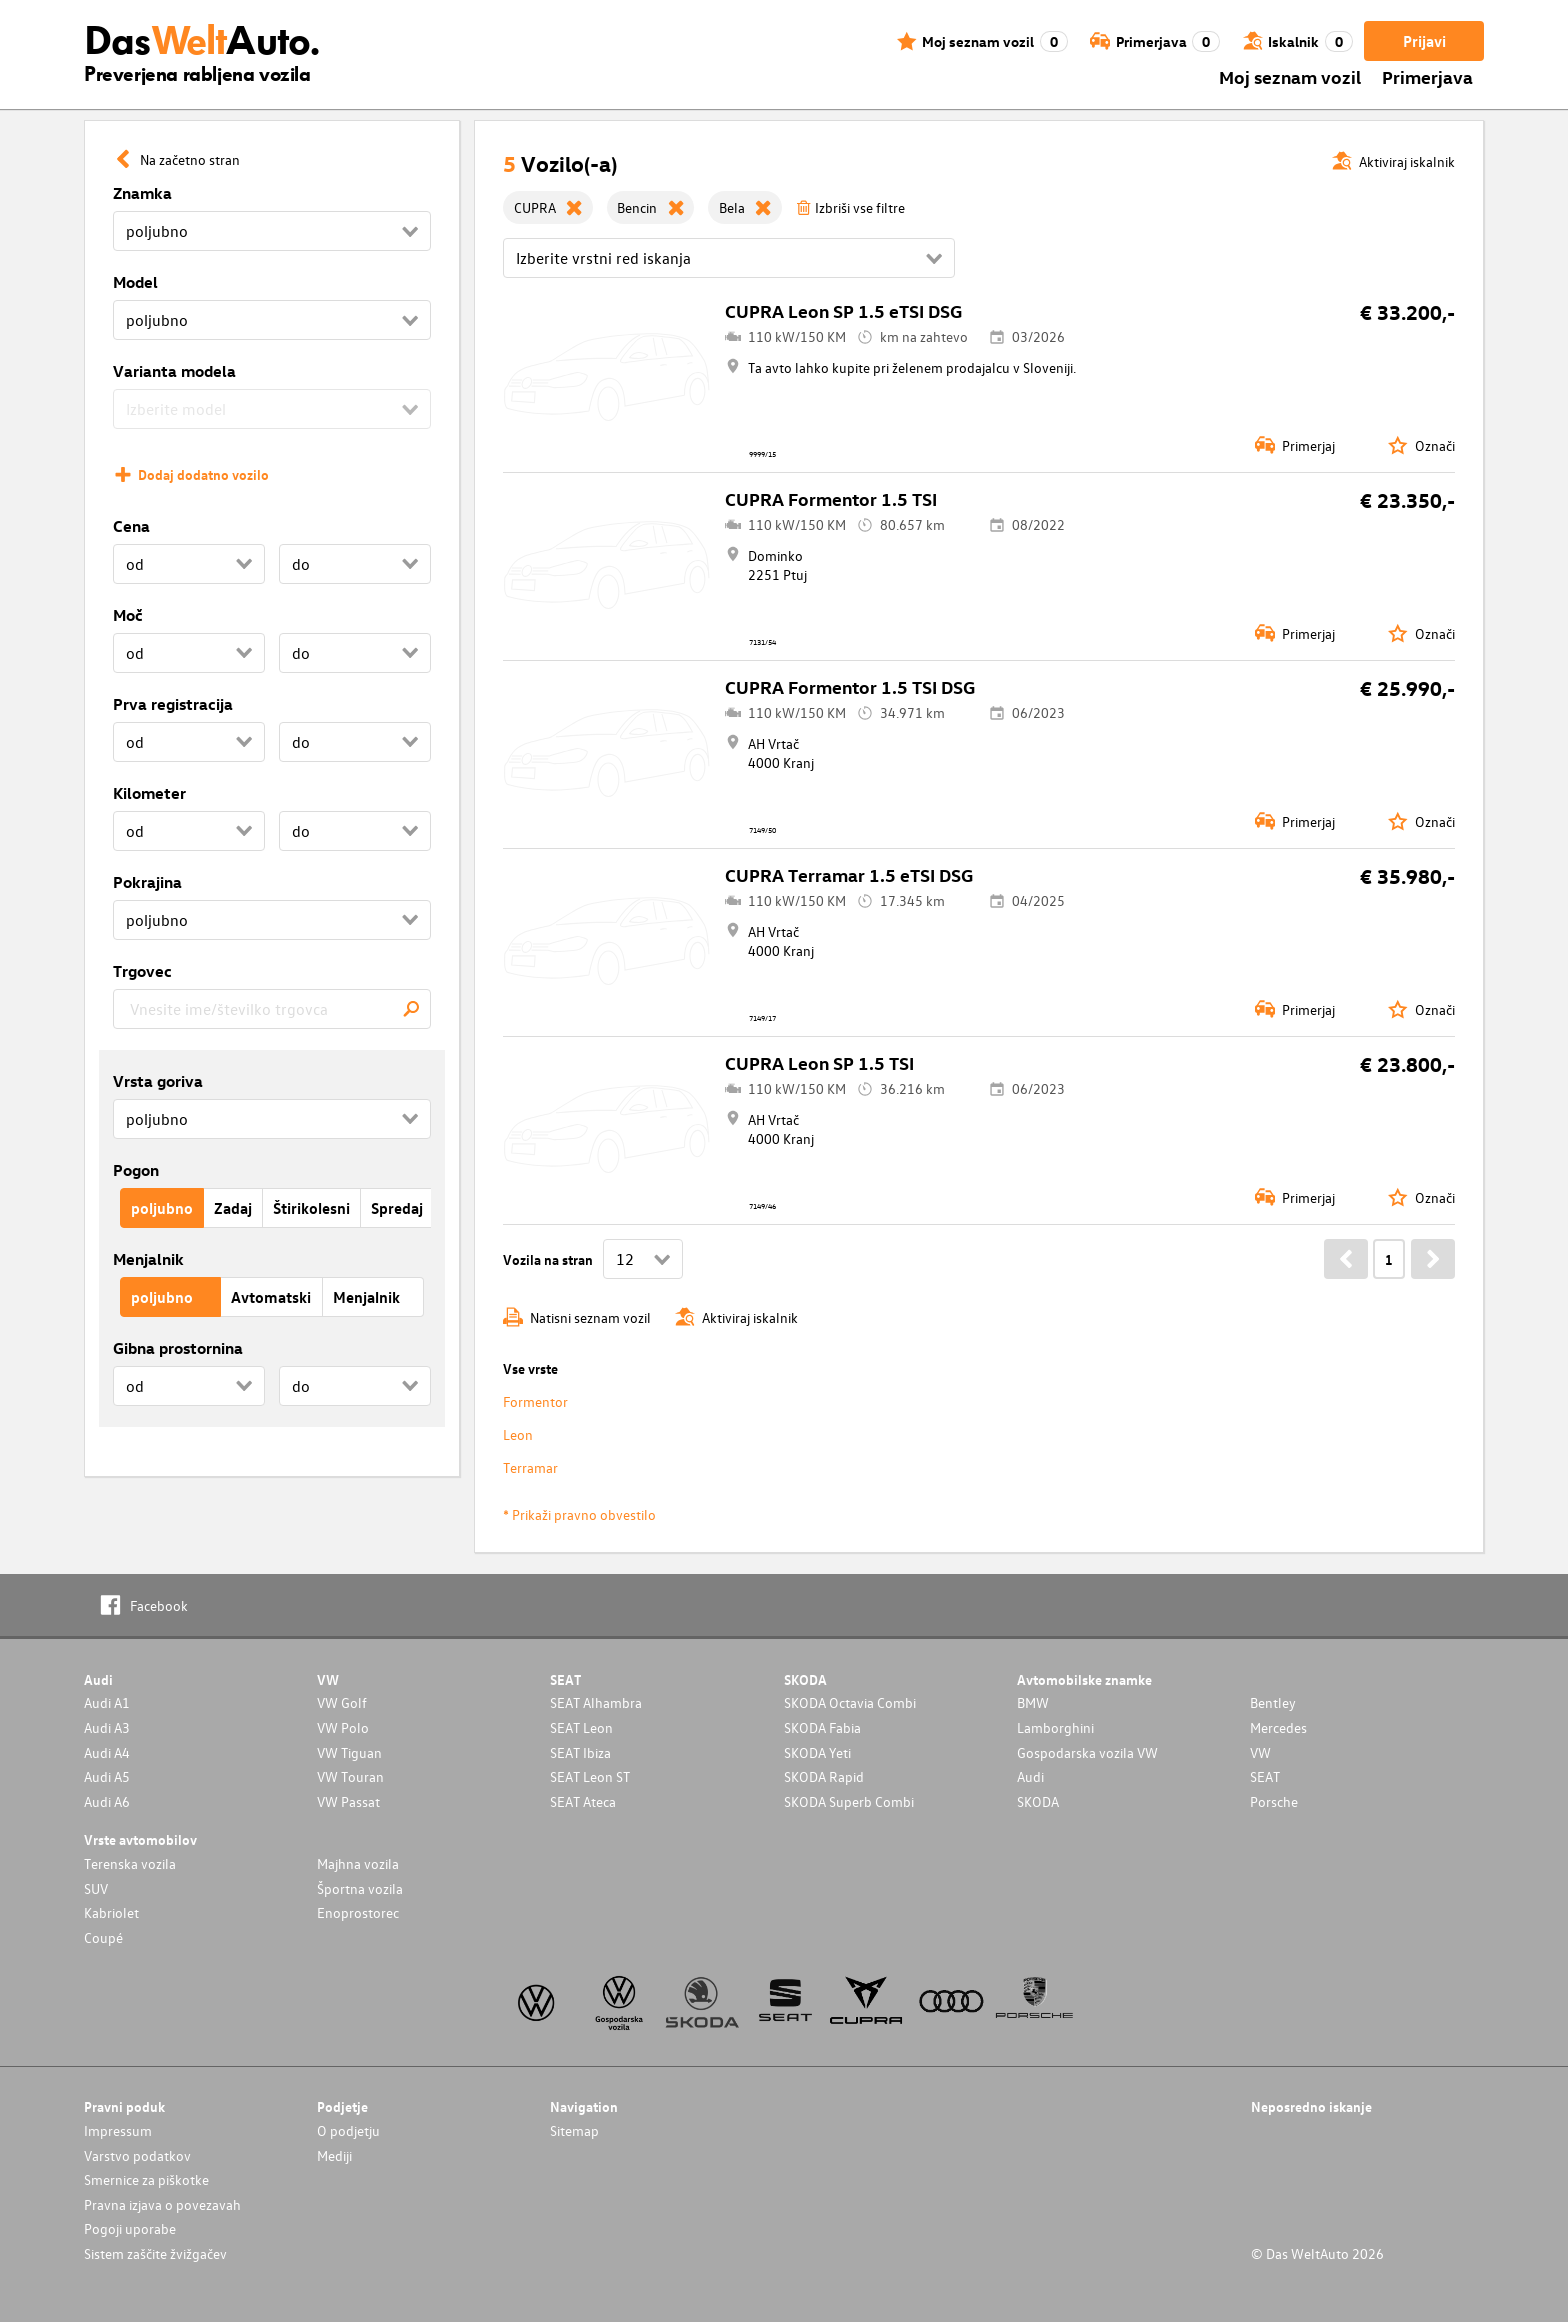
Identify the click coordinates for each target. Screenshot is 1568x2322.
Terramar (530, 1467)
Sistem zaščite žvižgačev (155, 2253)
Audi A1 (107, 1702)
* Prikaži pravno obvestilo (579, 1514)
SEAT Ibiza (580, 1752)
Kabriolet (111, 1912)
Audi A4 (107, 1752)
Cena (131, 526)
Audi (1030, 1776)
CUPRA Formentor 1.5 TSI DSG (850, 686)
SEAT (1265, 1776)
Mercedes (1278, 1727)
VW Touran (350, 1776)
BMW (1033, 1702)
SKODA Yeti (817, 1752)
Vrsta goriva (158, 1081)
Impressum (118, 2130)
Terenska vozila (130, 1863)
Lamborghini (1055, 1727)
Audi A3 (107, 1727)
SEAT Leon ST (590, 1776)
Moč (128, 615)
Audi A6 (107, 1801)
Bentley (1273, 1702)
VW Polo (343, 1727)
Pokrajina (147, 882)
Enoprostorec (358, 1912)
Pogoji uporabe (130, 2228)
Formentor (535, 1401)
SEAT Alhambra (596, 1702)
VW (1260, 1752)
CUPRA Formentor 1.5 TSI (831, 498)
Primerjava (1427, 76)
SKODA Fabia (822, 1727)
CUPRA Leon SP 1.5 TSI (819, 1062)
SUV (96, 1888)
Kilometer (149, 793)
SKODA (1038, 1801)
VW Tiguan (349, 1752)
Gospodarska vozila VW (1087, 1752)
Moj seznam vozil (1290, 76)
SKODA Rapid (824, 1776)
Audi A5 (107, 1776)
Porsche (1274, 1801)
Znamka (142, 193)
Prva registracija (173, 704)
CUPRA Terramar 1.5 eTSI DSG (849, 874)
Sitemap (574, 2130)
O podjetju (348, 2130)
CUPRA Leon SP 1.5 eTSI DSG (843, 310)
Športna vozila (360, 1888)
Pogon (136, 1170)
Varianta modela (174, 371)
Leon (518, 1434)
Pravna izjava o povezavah (162, 2204)
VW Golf (342, 1702)
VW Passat (348, 1801)
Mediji (334, 2155)
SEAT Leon (581, 1727)
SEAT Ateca (583, 1801)
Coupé (103, 1937)
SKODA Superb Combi (849, 1801)
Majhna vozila (358, 1863)
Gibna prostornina (178, 1348)
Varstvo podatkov (137, 2155)
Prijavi (1424, 41)
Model (135, 282)
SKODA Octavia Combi (850, 1702)
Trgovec (142, 971)
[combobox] (272, 1009)
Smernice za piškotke (146, 2179)
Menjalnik (148, 1259)
